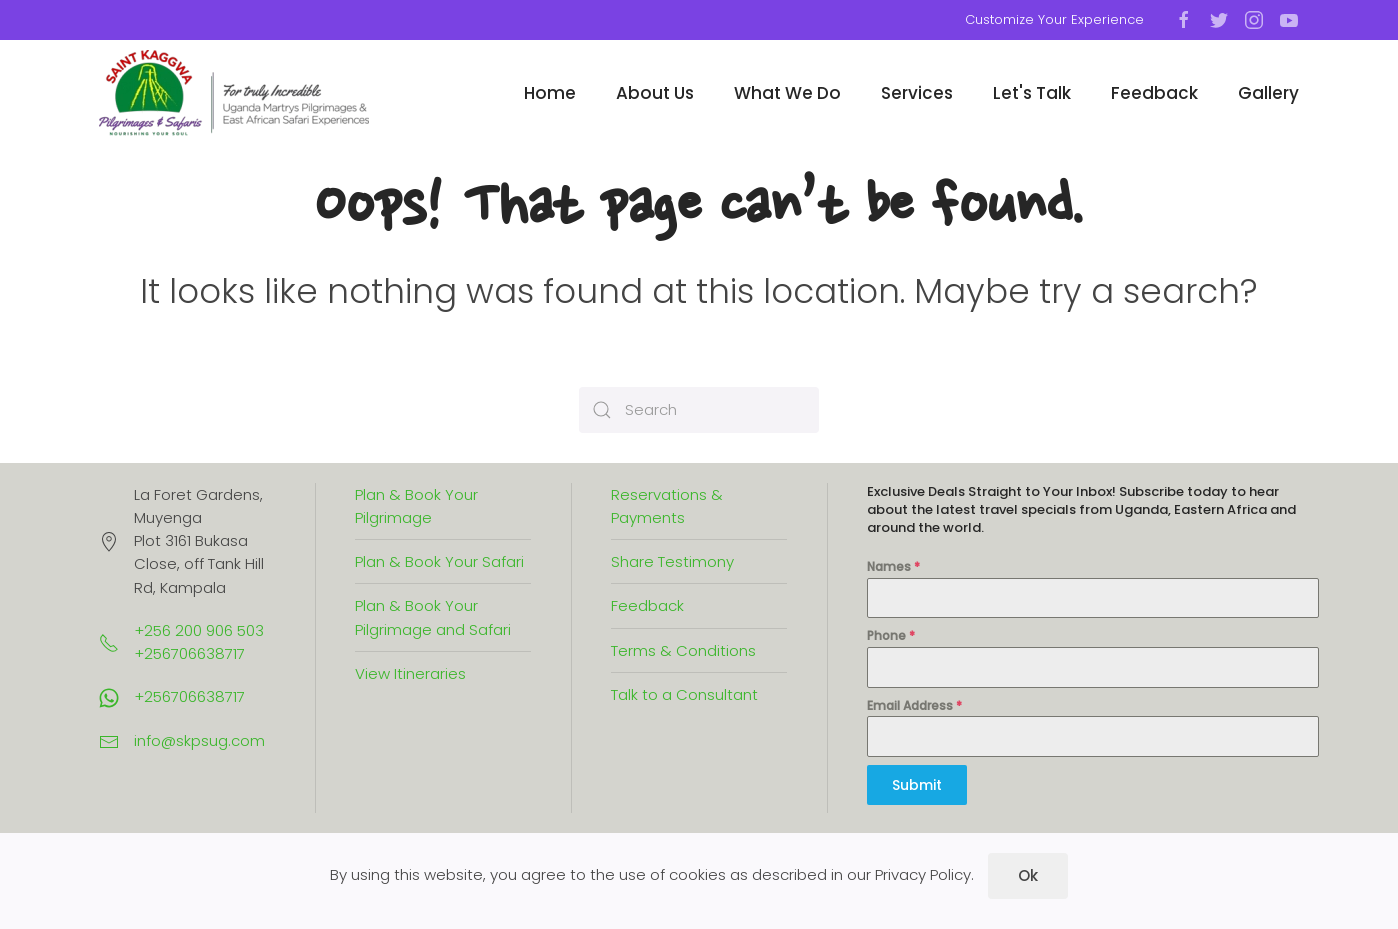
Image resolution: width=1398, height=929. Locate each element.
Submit (917, 785)
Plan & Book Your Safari (439, 561)
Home (550, 93)
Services (917, 93)
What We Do (787, 93)
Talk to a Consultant (684, 694)
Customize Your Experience (1054, 19)
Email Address (914, 705)
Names (893, 566)
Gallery (1268, 93)
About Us (655, 93)
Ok (1028, 875)
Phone (891, 635)
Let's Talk (1032, 93)
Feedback (1154, 93)
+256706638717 (189, 696)
